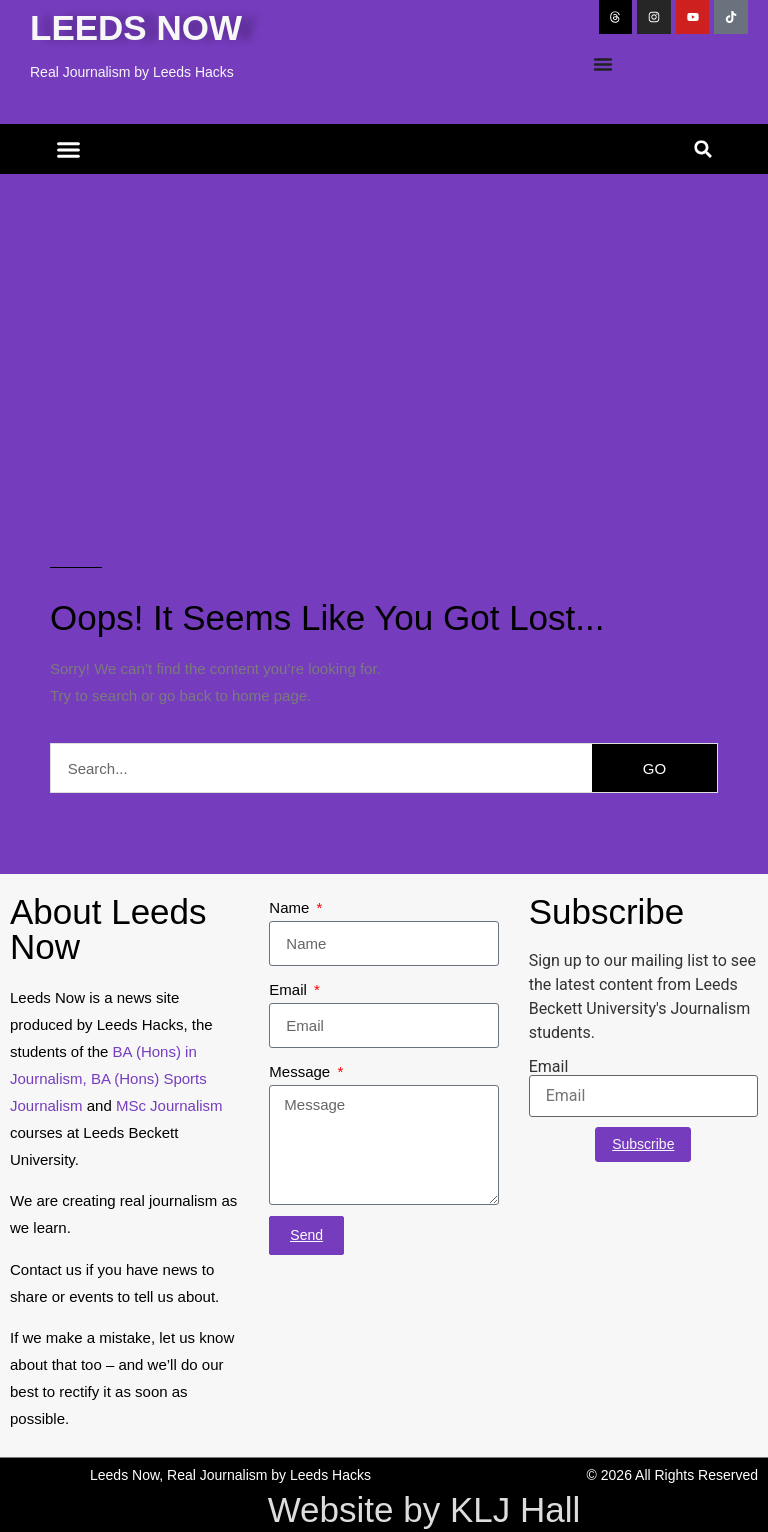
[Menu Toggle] (603, 64)
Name (291, 907)
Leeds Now (136, 27)
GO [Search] (654, 768)
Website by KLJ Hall (424, 1509)
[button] (69, 149)
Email (290, 989)
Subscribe (643, 1144)
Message (301, 1071)
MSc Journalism (169, 1105)
